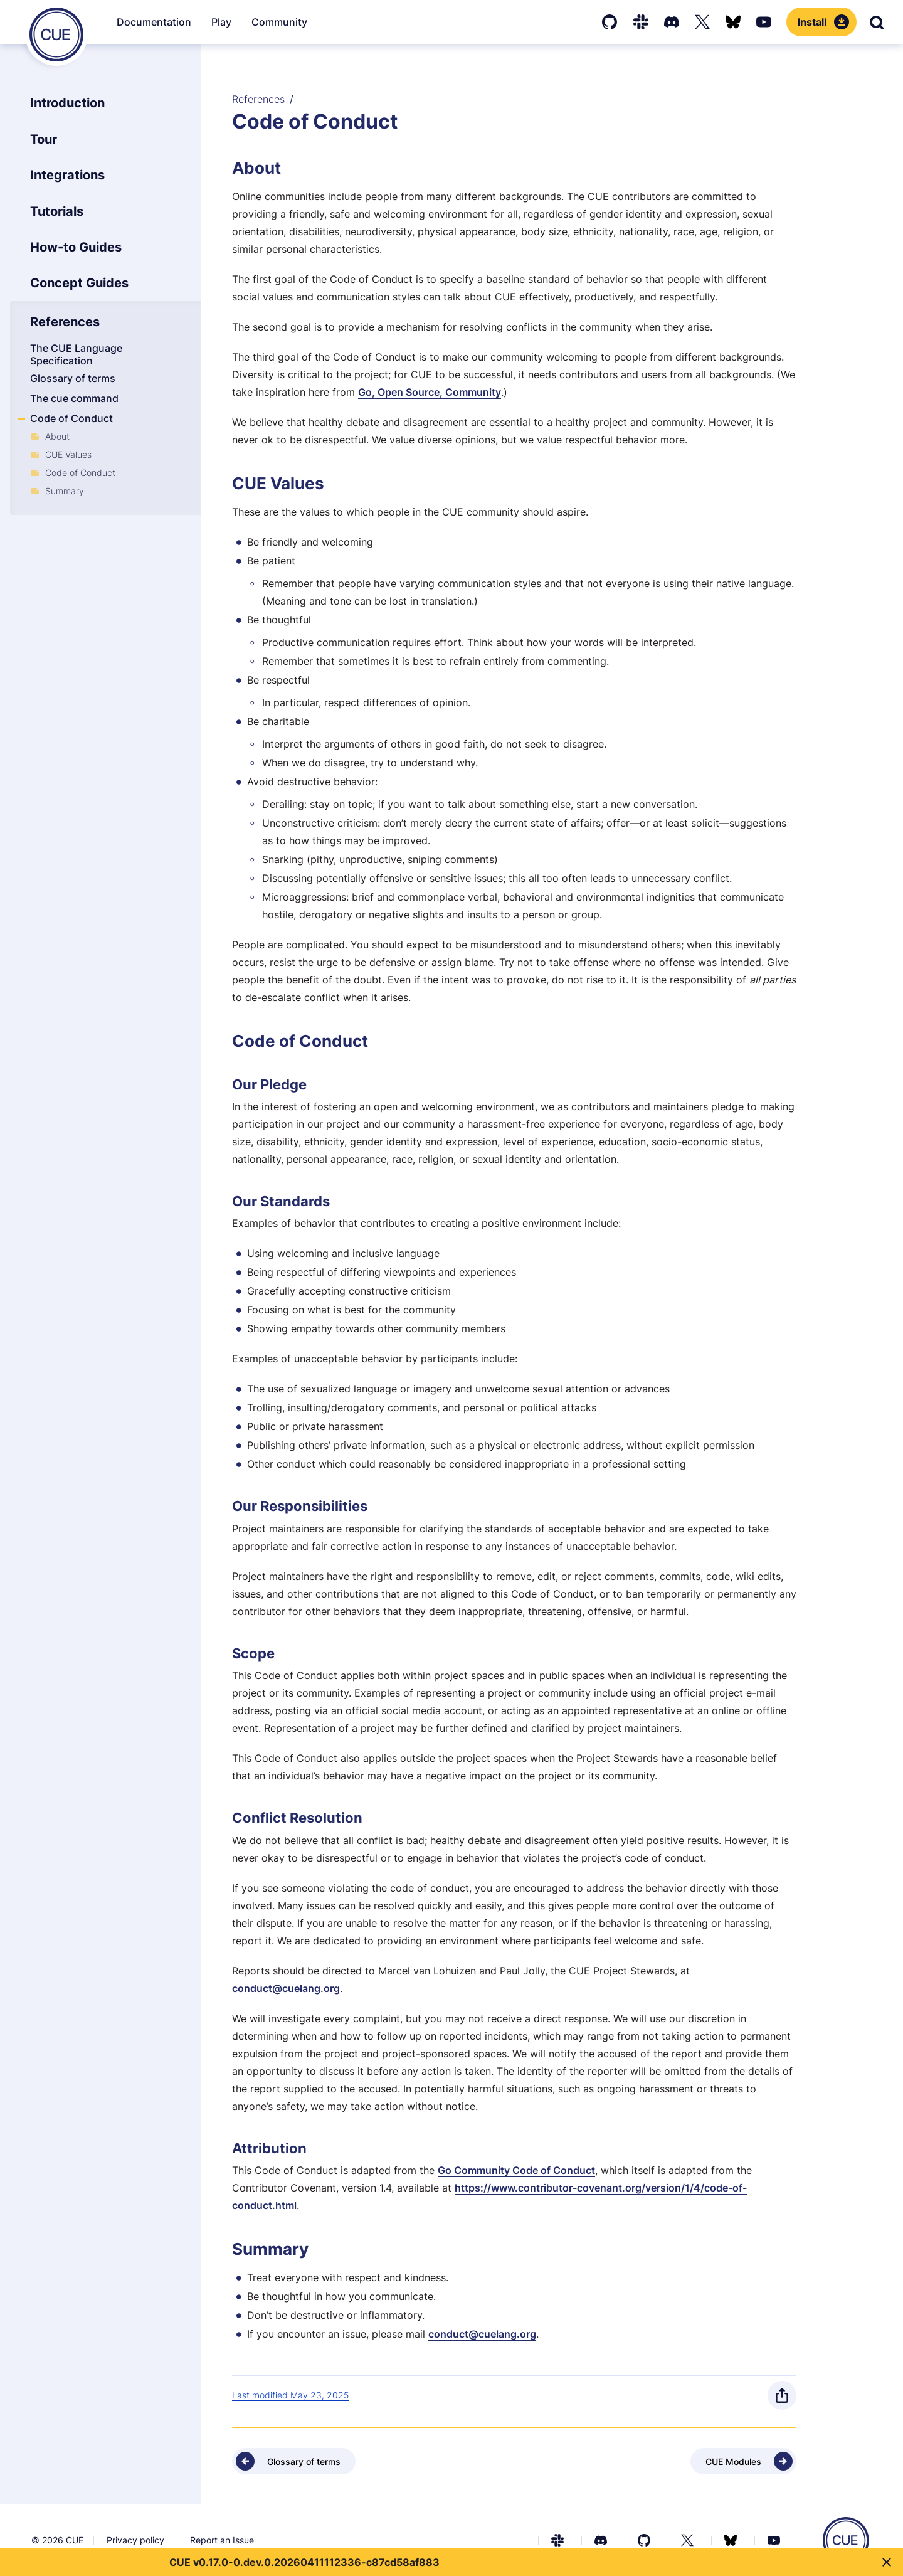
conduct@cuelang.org (286, 1988)
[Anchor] (229, 168)
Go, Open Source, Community (429, 392)
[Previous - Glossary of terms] (294, 2461)
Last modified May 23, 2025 (290, 2395)
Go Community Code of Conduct (516, 2170)
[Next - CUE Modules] (743, 2461)
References (258, 99)
